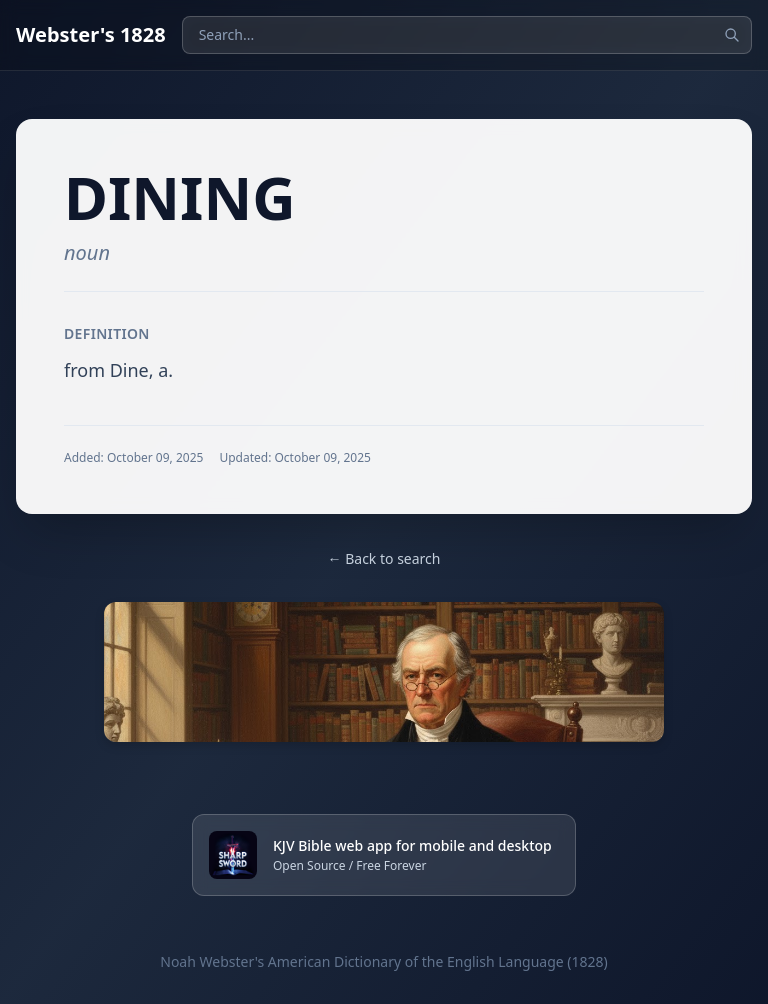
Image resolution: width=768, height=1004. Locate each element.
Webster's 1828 (91, 34)
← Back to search (384, 558)
